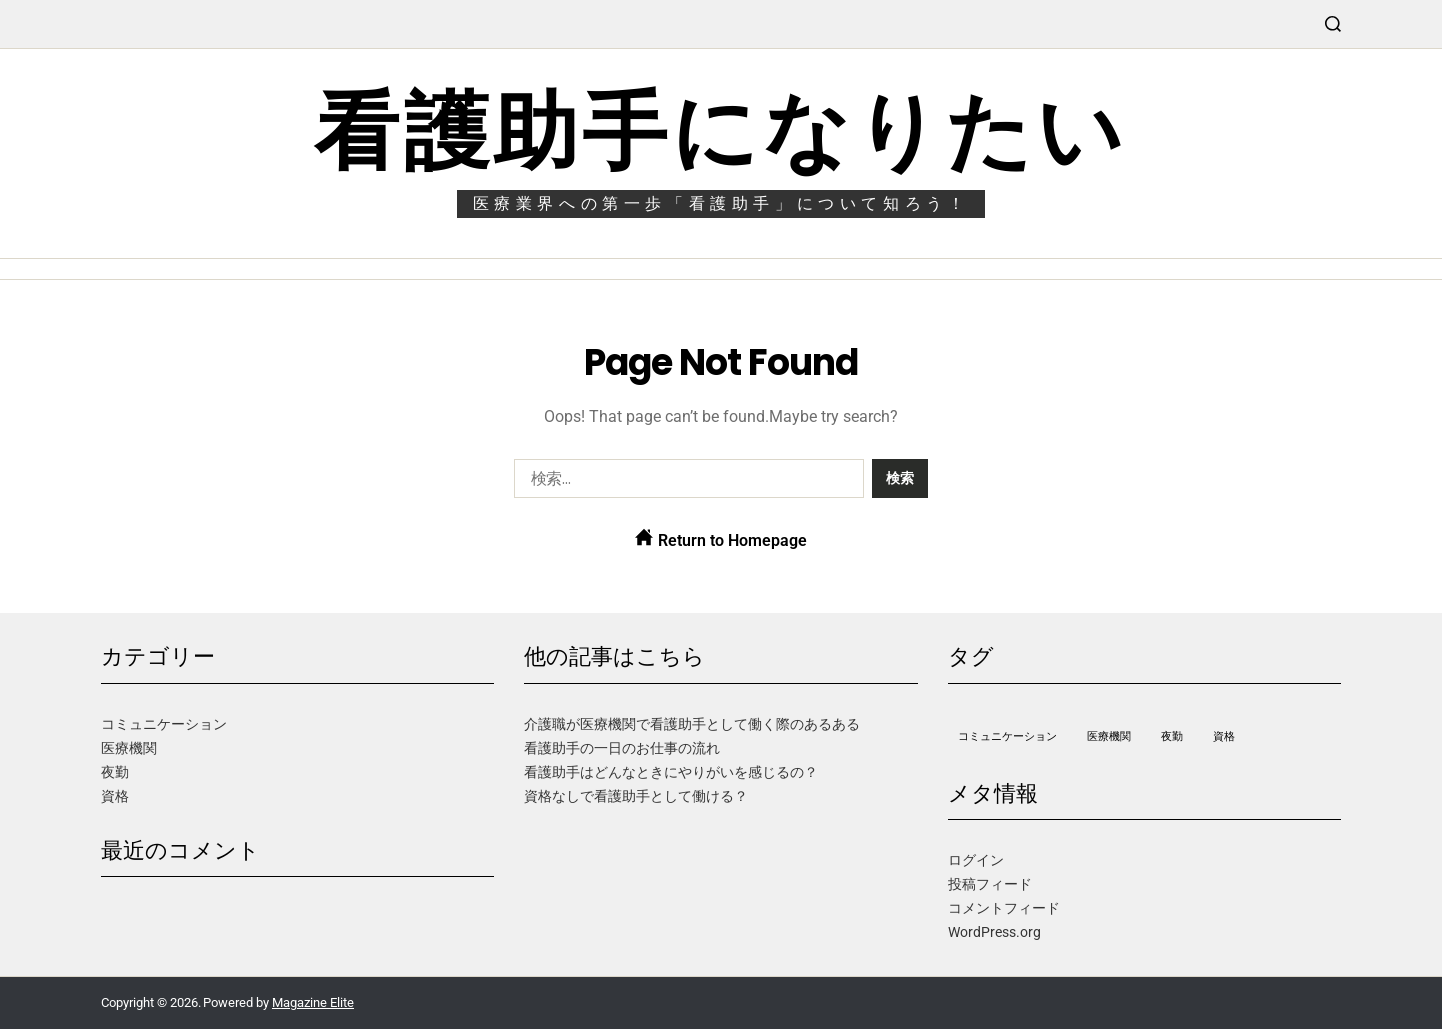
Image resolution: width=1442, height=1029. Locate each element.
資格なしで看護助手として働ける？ (636, 796)
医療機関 (129, 748)
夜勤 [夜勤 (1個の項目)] (1172, 736)
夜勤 (115, 772)
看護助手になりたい (720, 131)
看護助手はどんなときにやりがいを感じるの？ (671, 772)
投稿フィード (990, 884)
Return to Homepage (721, 539)
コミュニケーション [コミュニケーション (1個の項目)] (1007, 736)
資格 (115, 796)
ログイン (976, 860)
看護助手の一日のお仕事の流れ (622, 748)
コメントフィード (1004, 908)
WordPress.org (994, 932)
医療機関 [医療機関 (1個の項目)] (1109, 736)
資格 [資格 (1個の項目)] (1224, 736)
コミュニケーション (164, 724)
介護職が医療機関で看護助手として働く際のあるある (692, 724)
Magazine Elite (313, 1002)
